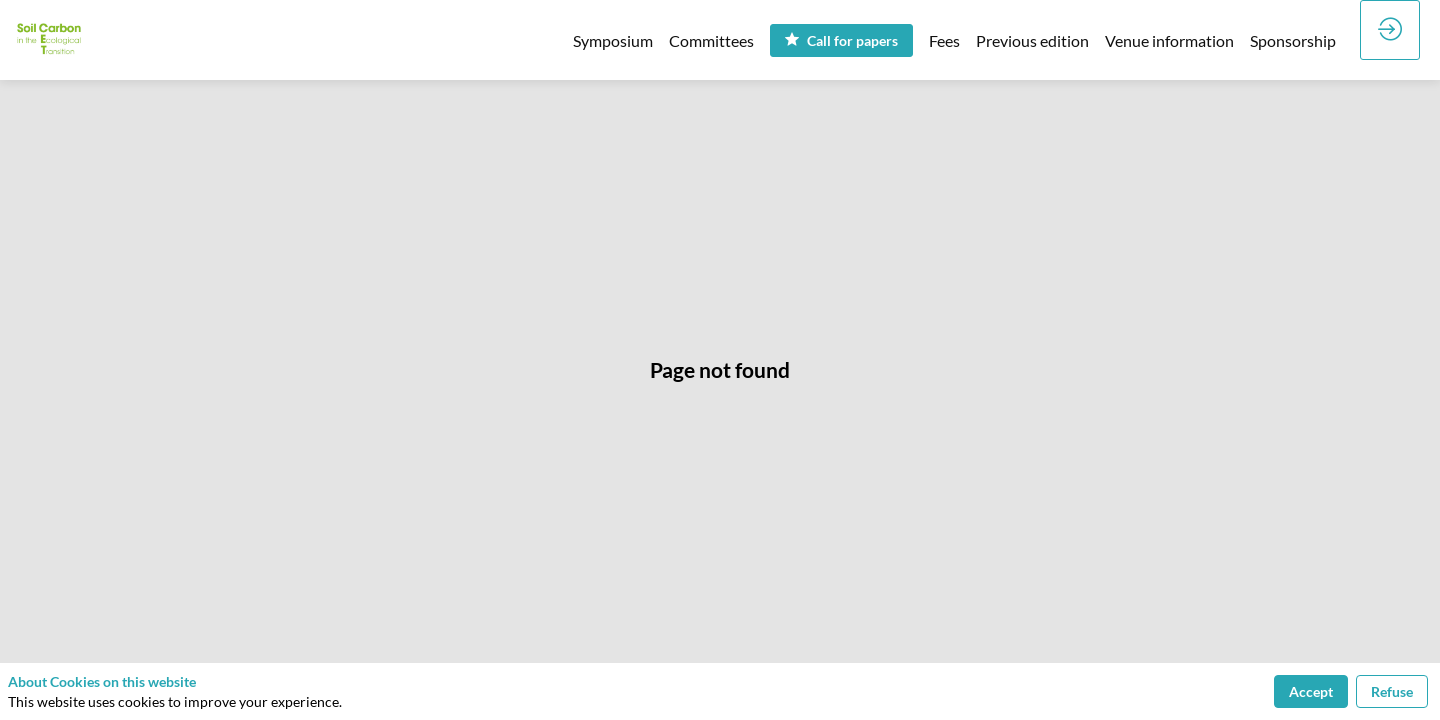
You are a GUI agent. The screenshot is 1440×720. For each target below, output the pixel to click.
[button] (841, 40)
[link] (613, 40)
